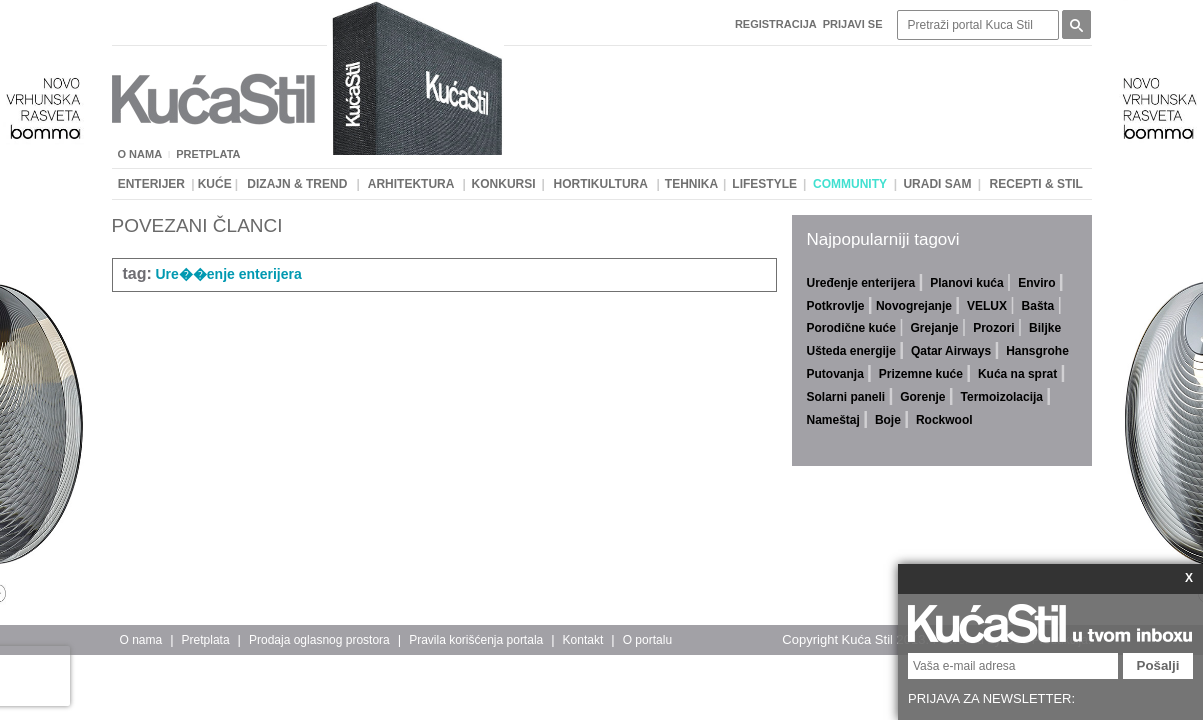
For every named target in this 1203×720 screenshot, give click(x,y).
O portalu (647, 640)
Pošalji (1158, 665)
